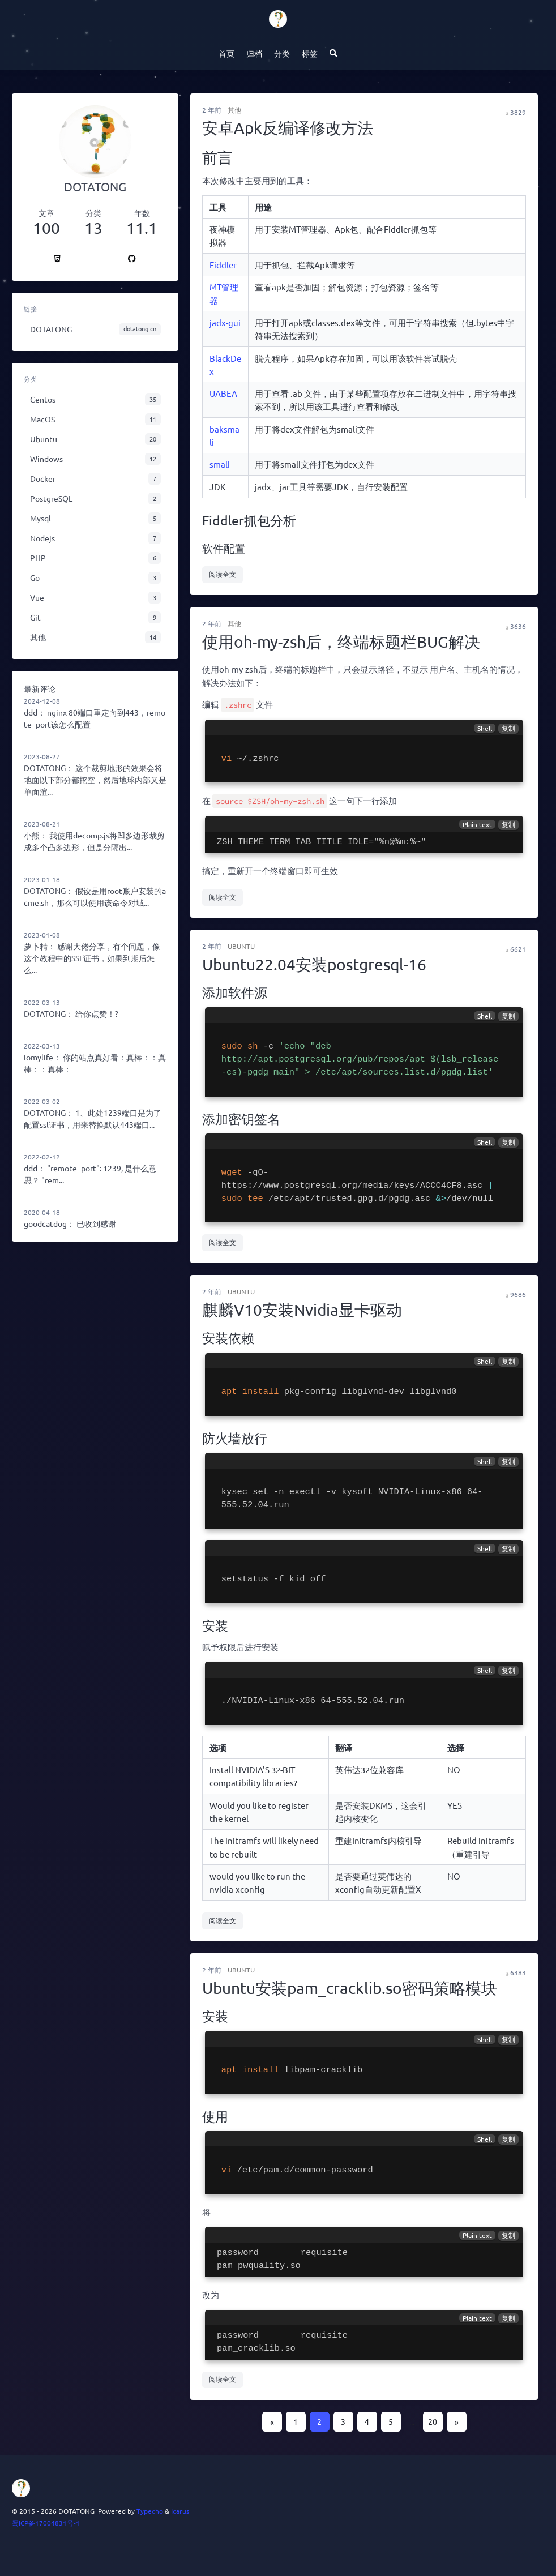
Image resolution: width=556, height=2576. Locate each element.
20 (432, 2421)
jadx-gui (225, 322)
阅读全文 (222, 574)
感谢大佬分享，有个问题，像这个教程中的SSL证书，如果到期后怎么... (92, 958)
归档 (254, 53)
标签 (310, 53)
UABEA (223, 393)
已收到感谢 (96, 1223)
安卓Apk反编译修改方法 (287, 127)
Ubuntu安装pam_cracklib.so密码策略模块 (349, 1988)
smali (219, 464)
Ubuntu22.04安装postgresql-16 (314, 964)
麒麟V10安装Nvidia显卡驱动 (302, 1309)
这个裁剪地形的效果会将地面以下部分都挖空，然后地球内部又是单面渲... (95, 780)
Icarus (180, 2510)
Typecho (149, 2510)
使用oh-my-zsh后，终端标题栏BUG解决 (341, 641)
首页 (226, 53)
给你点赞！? (96, 1013)
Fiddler (223, 264)
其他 (234, 109)
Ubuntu (241, 946)
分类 (282, 53)
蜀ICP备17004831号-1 (46, 2522)
